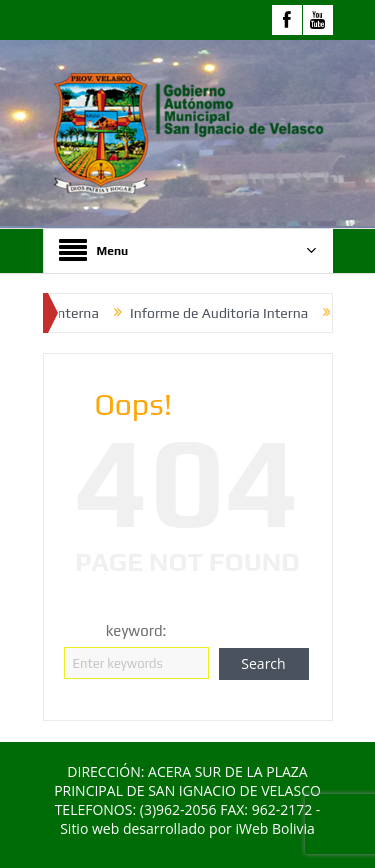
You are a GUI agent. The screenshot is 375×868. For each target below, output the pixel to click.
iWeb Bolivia (274, 828)
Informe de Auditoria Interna (225, 313)
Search (263, 663)
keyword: (136, 630)
